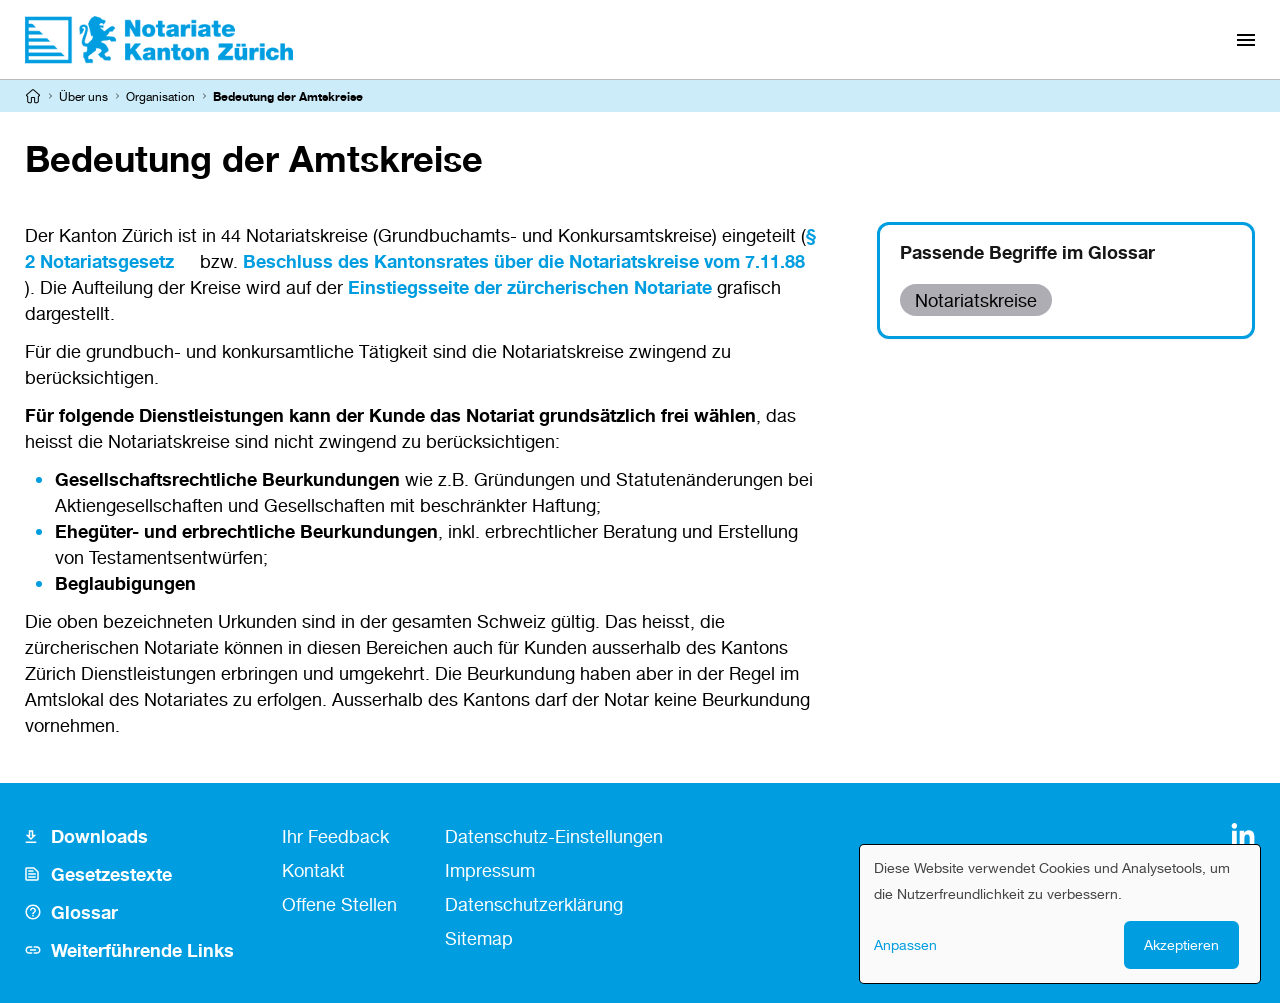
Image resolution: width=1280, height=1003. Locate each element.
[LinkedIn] (1243, 835)
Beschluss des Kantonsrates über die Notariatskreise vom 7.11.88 (524, 261)
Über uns (83, 96)
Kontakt (313, 870)
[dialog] (1060, 914)
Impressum (490, 870)
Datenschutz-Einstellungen (554, 836)
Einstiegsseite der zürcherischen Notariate (530, 287)
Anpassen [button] (905, 944)
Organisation (160, 96)
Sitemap (479, 938)
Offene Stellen (339, 904)
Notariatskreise (976, 300)
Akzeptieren (1181, 944)
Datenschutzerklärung (534, 904)
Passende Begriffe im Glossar (1027, 252)
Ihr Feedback (335, 836)
